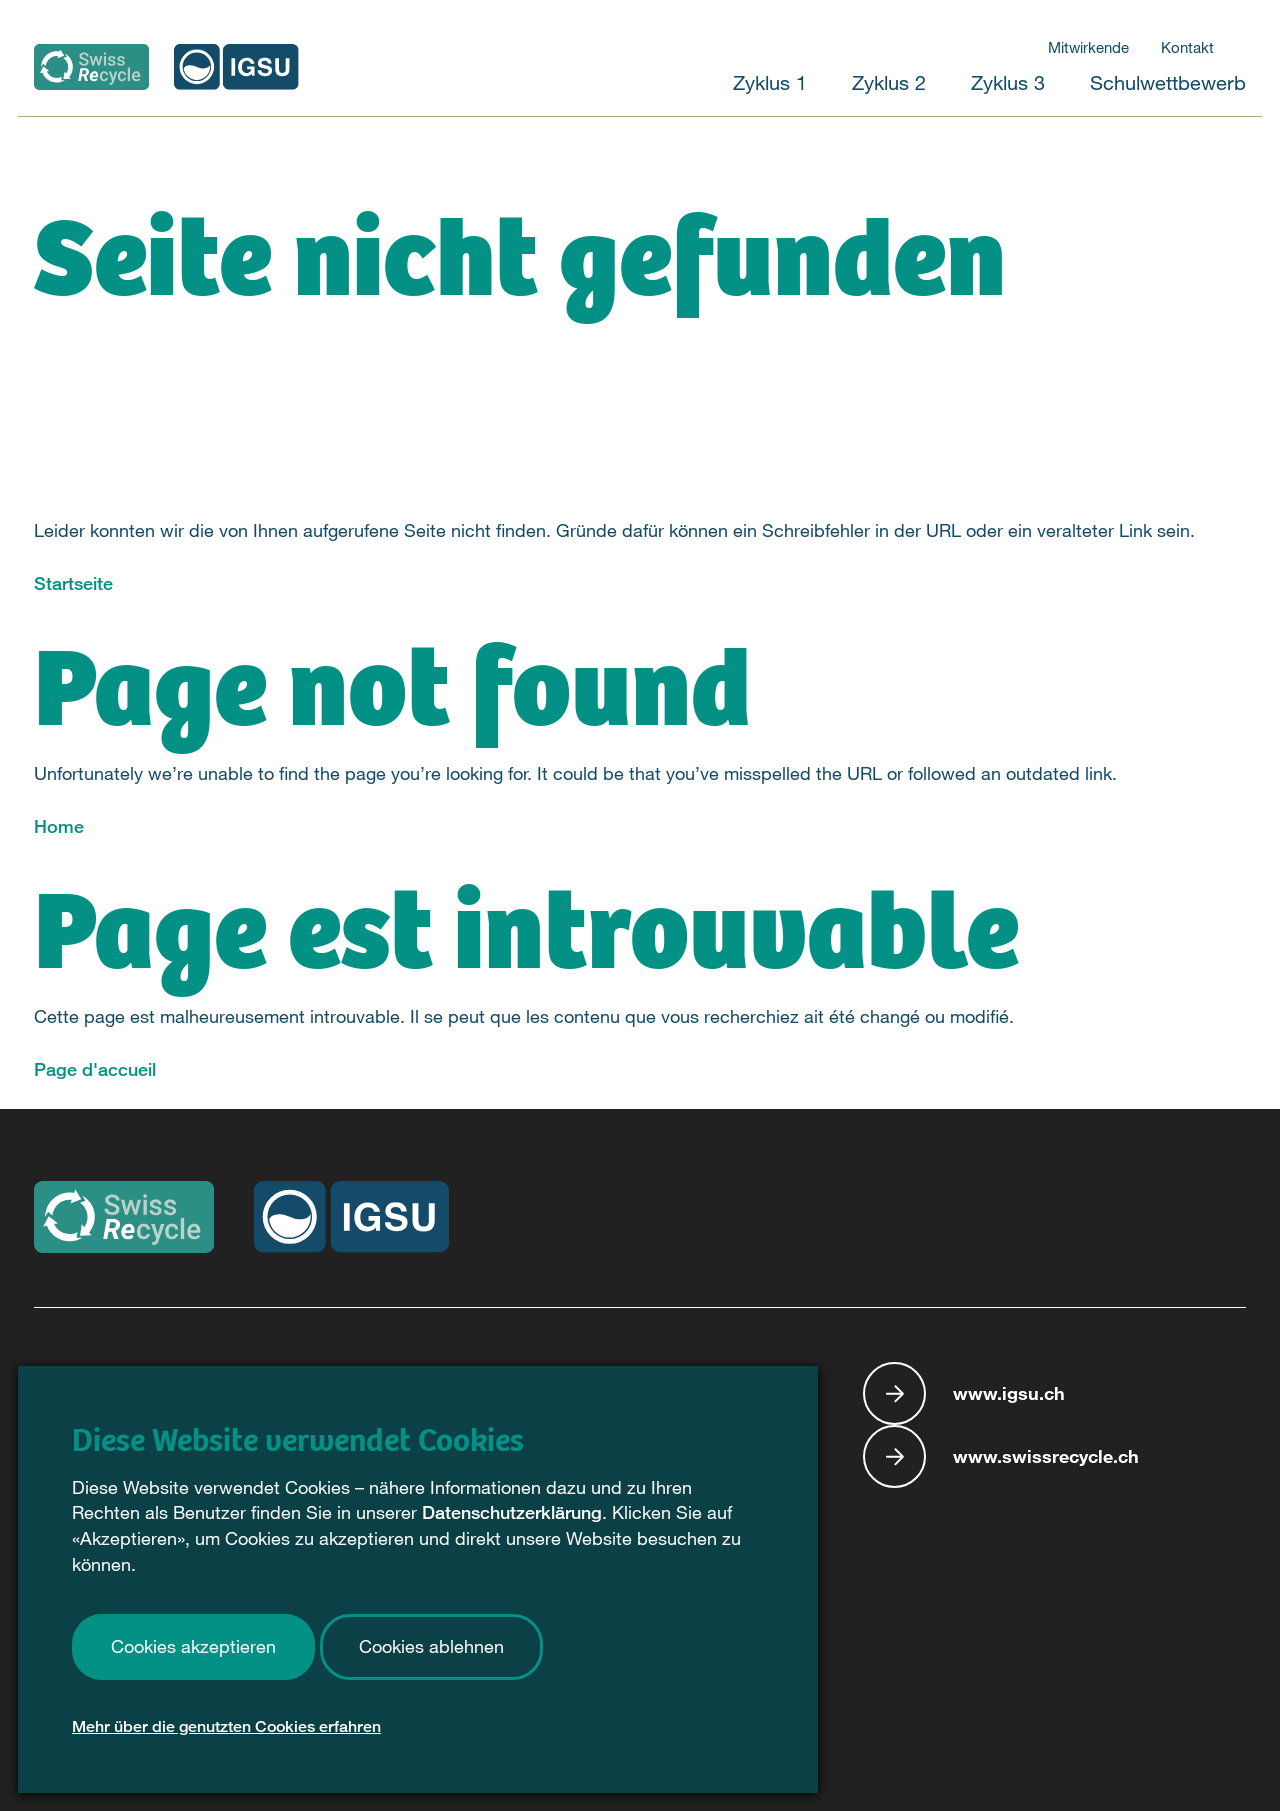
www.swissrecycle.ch (1046, 1456)
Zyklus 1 (770, 82)
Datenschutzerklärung (512, 1517)
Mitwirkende (1088, 47)
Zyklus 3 (1008, 82)
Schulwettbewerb (1168, 82)
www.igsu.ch (1009, 1393)
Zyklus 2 (889, 82)
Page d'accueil (95, 1069)
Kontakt (1187, 47)
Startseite (73, 583)
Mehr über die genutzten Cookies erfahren (226, 1731)
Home (59, 826)
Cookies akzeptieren (193, 1651)
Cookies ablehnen (431, 1651)
